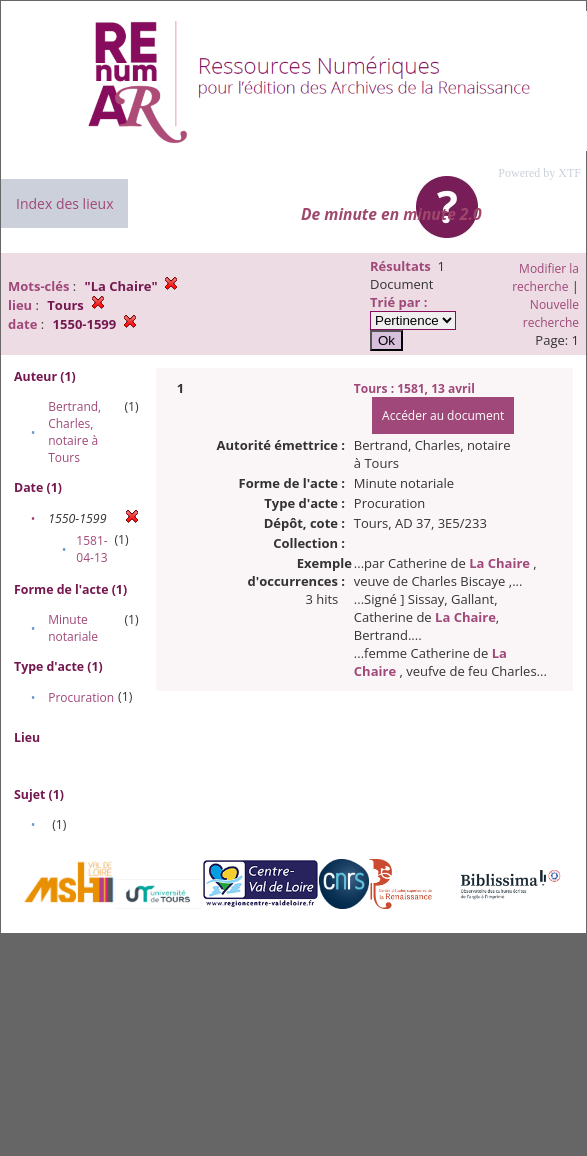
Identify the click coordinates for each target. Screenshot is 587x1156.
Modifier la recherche (545, 277)
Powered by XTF (539, 173)
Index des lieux (64, 203)
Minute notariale (73, 628)
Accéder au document (443, 415)
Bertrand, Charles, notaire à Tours (74, 432)
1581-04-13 (91, 549)
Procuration (81, 697)
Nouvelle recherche (551, 313)
